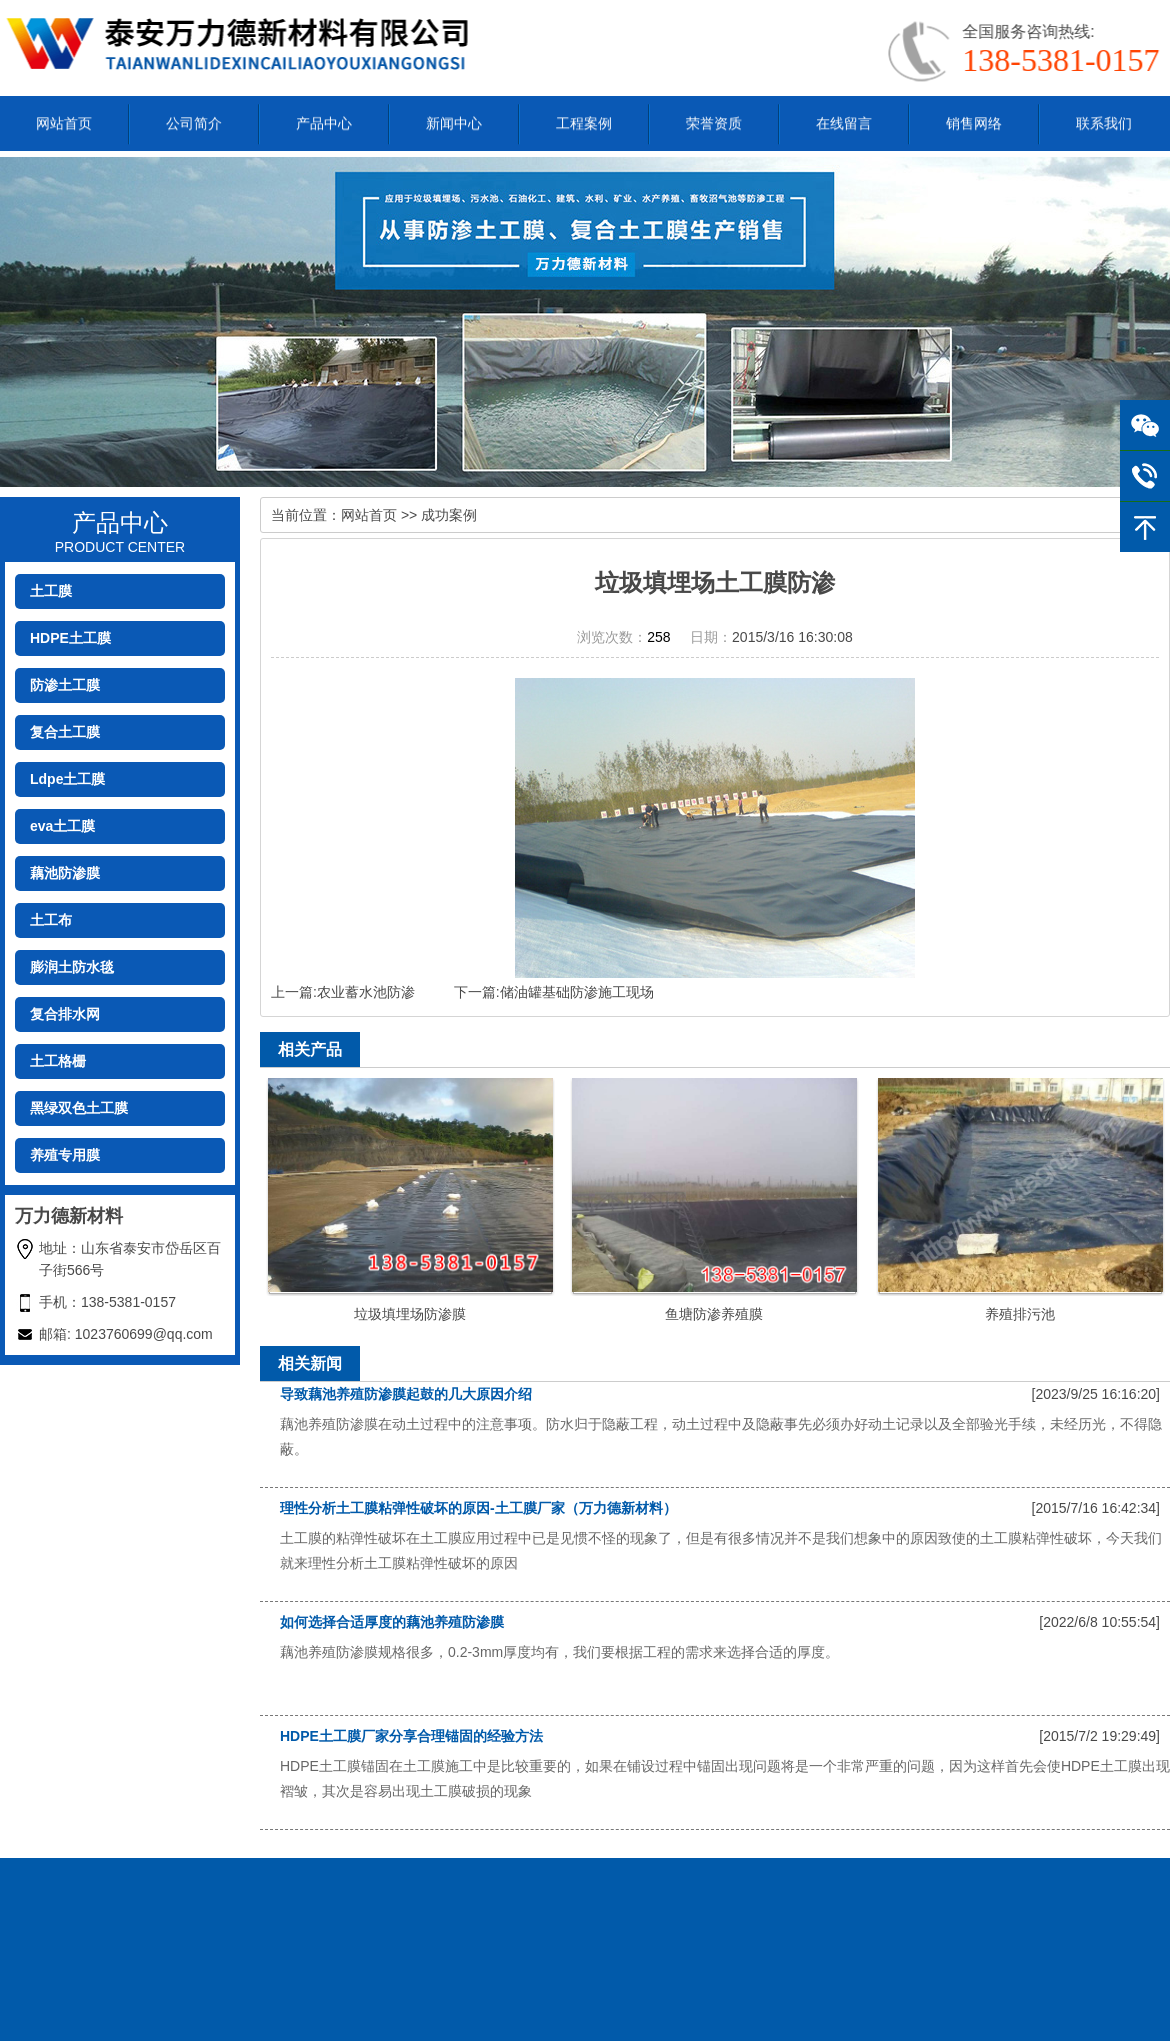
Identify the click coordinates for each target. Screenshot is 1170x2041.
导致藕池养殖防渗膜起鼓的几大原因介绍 (406, 1394)
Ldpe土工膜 (67, 779)
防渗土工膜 (65, 685)
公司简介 (194, 120)
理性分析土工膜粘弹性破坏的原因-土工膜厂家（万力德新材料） (478, 1508)
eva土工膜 (62, 826)
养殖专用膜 (65, 1155)
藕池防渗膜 (65, 873)
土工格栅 (58, 1061)
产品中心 (324, 120)
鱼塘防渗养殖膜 (714, 1314)
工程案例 (584, 120)
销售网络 (974, 120)
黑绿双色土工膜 (79, 1108)
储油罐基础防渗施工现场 (577, 992)
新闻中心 (454, 120)
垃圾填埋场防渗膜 (410, 1314)
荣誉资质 (714, 120)
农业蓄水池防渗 (366, 992)
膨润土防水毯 (72, 967)
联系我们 (1104, 120)
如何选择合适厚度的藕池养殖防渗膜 (392, 1622)
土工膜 (51, 591)
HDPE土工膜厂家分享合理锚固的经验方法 (411, 1736)
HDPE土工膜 (70, 638)
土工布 (51, 920)
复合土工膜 (65, 732)
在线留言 (844, 120)
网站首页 (64, 120)
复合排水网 (65, 1014)
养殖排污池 (1020, 1314)
